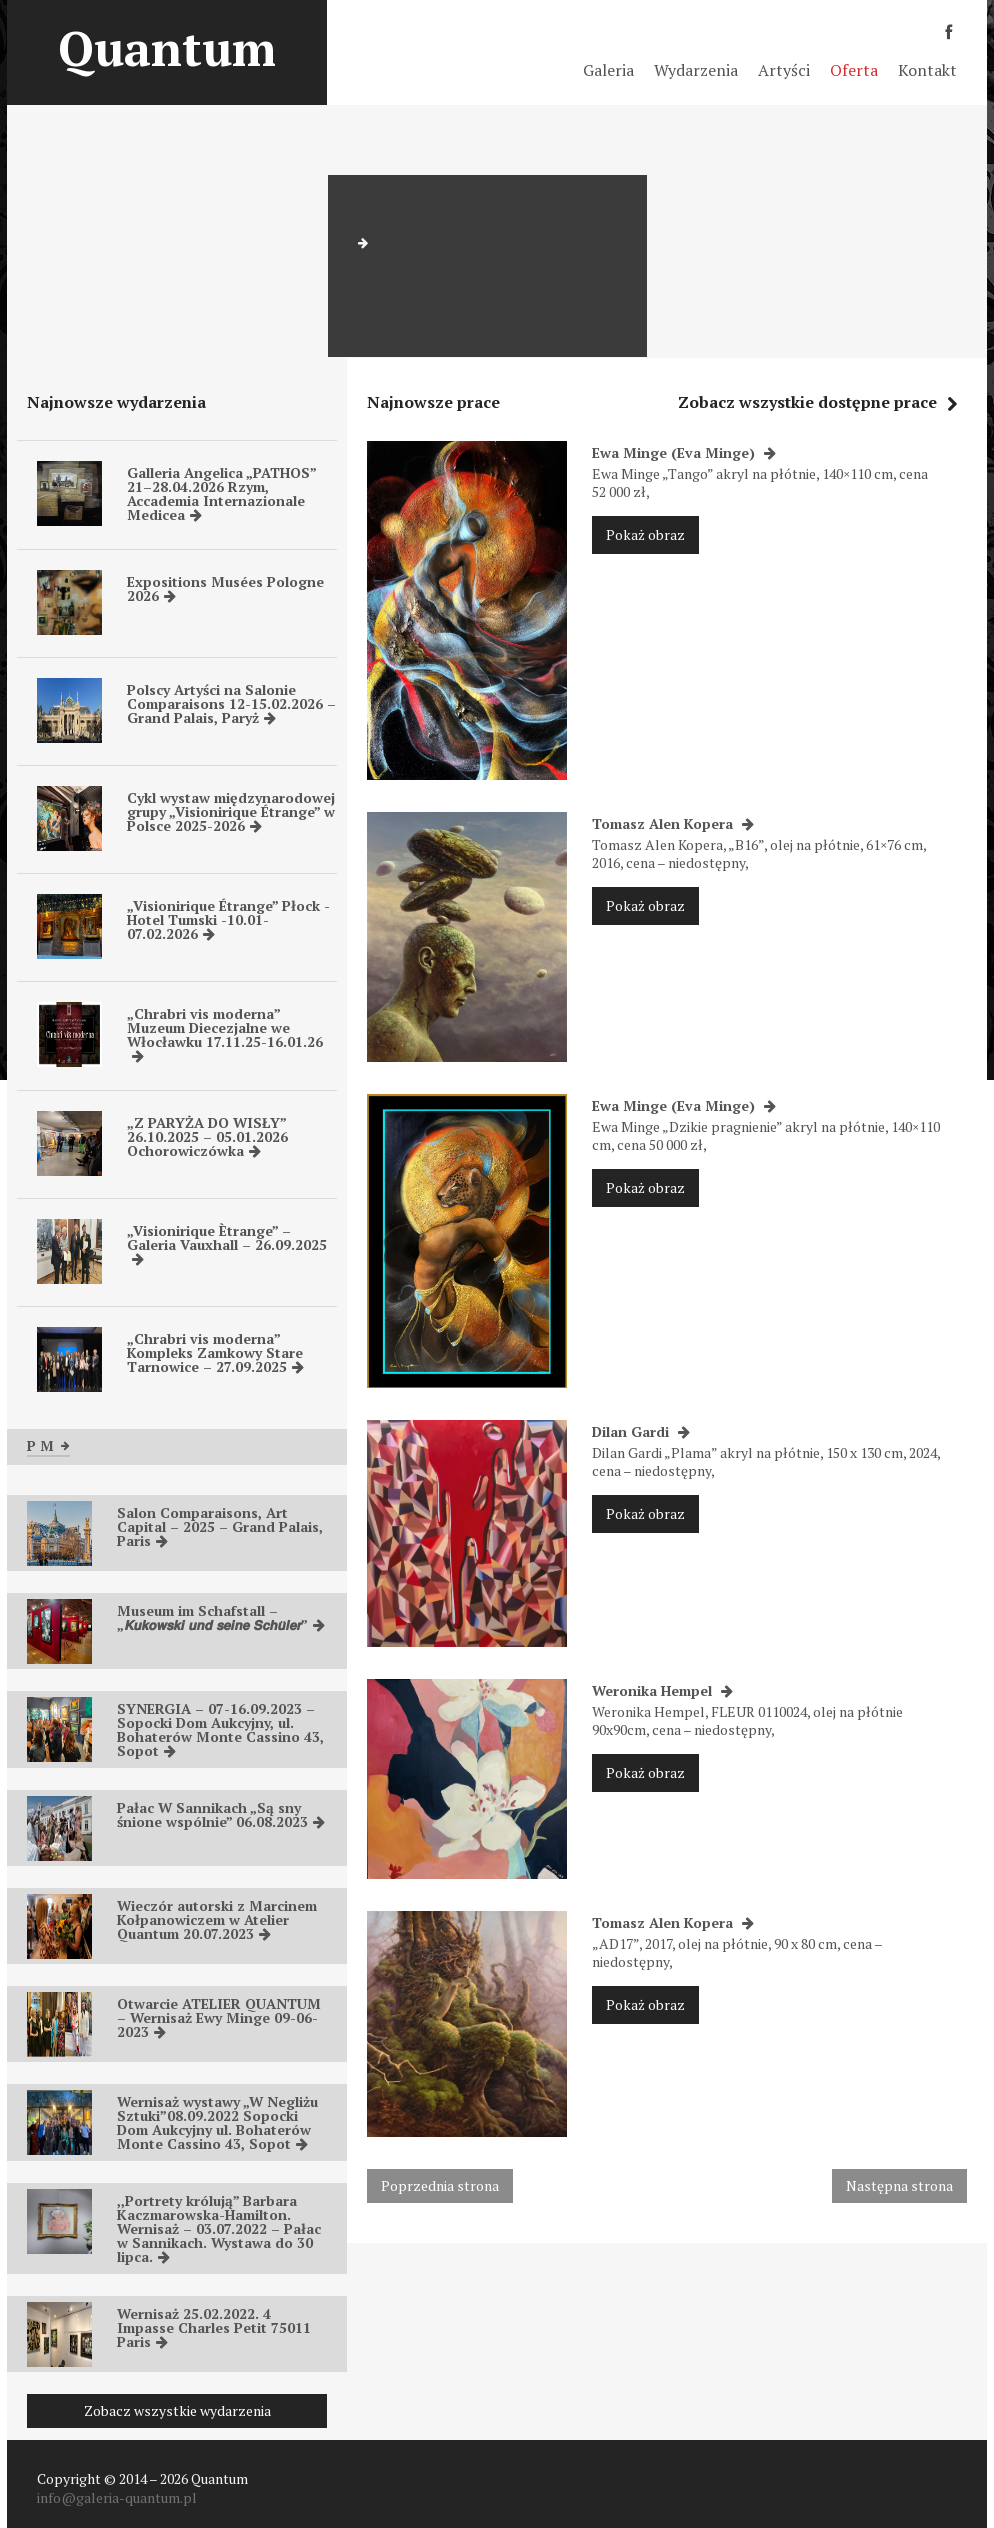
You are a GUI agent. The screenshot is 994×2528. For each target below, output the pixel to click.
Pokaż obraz (645, 534)
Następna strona (899, 2185)
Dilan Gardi (641, 1431)
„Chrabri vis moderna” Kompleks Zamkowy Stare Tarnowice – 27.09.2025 (215, 1352)
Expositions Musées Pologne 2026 (225, 588)
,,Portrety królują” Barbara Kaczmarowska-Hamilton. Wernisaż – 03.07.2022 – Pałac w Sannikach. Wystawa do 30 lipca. (219, 2228)
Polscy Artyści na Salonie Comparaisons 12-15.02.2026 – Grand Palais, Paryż (231, 703)
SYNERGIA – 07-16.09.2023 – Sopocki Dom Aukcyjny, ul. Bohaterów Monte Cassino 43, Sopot (220, 1729)
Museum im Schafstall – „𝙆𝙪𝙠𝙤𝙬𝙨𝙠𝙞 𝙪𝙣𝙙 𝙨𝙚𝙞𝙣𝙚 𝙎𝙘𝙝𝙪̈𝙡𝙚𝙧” (221, 1617)
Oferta (854, 70)
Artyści (784, 70)
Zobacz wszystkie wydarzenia (177, 2410)
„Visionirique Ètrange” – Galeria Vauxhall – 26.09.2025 (227, 1243)
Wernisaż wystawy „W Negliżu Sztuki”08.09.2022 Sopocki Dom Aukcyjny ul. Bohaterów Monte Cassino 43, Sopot (217, 2122)
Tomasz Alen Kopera (673, 823)
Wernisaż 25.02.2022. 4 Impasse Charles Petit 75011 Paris (214, 2327)
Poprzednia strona (440, 2185)
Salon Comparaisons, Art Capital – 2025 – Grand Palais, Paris (220, 1526)
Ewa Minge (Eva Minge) (684, 452)
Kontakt (927, 70)
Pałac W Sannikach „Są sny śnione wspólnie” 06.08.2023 (221, 1814)
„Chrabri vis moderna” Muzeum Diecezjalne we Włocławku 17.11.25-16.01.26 (225, 1033)
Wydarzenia (696, 70)
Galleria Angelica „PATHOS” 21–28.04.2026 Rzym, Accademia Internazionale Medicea (221, 493)
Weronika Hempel (662, 1690)
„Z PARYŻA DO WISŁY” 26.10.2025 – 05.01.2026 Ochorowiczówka (207, 1136)
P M (48, 1445)
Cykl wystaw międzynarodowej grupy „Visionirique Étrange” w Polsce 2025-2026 (231, 811)
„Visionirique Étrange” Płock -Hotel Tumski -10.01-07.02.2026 (228, 919)
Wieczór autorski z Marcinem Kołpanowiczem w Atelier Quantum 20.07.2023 (217, 1919)
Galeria (608, 70)
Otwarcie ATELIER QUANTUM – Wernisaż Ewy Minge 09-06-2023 (219, 2017)
